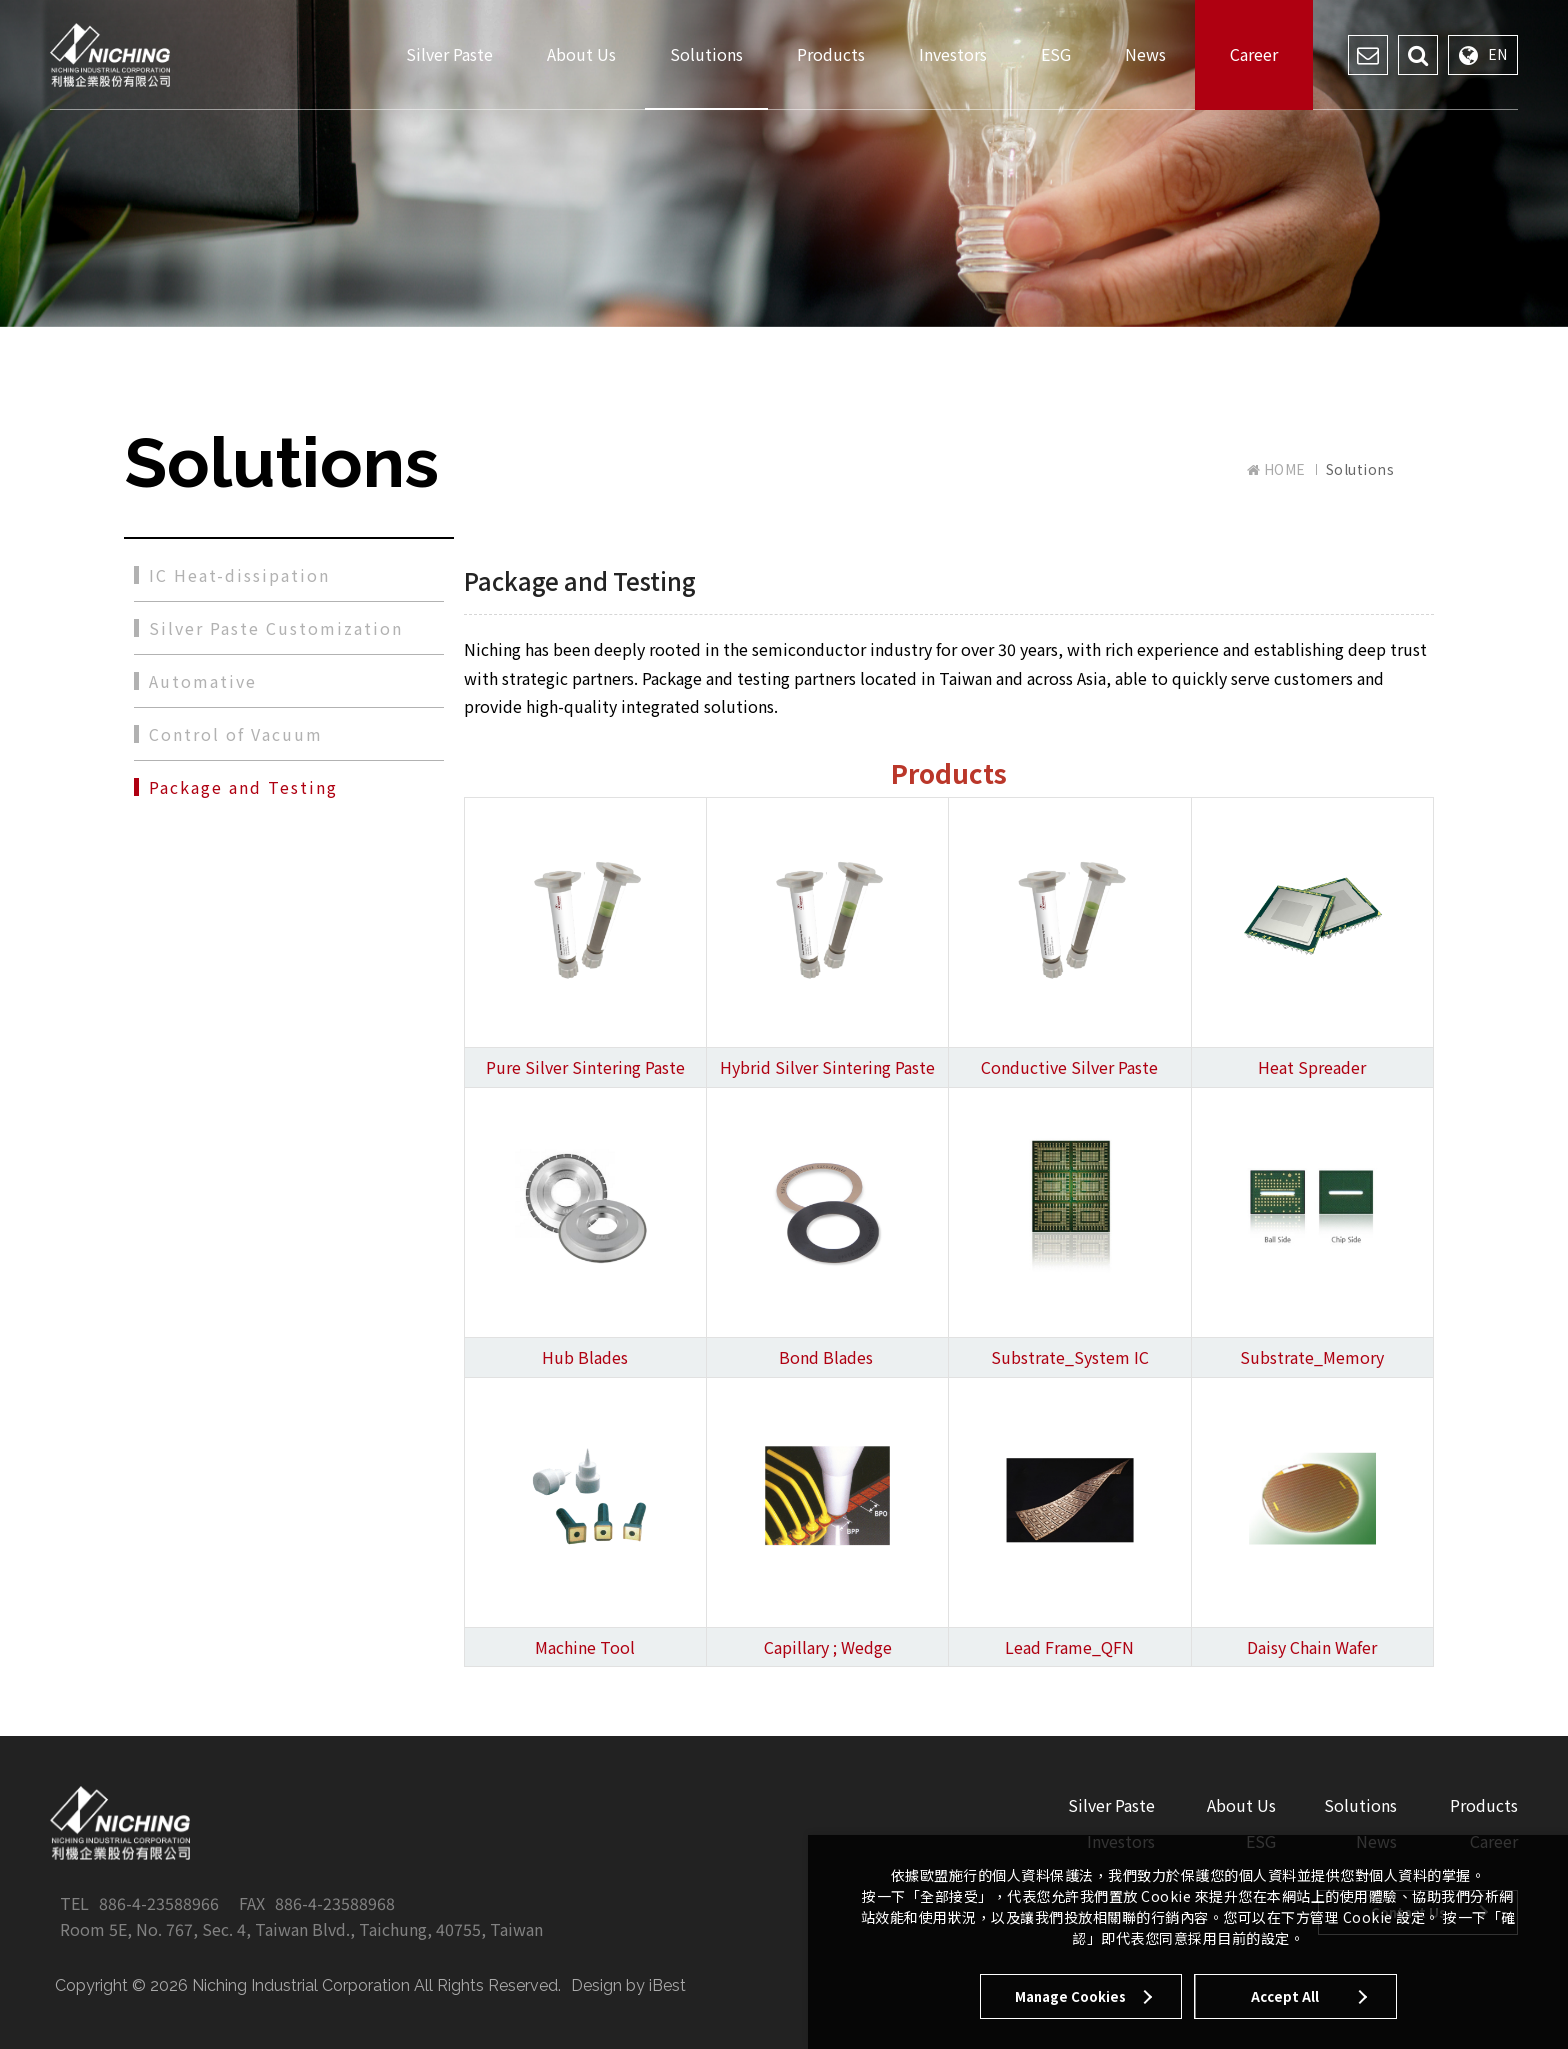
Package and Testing (243, 787)
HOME (1276, 469)
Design (596, 1985)
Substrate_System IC (1070, 1357)
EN (1483, 55)
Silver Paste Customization (276, 628)
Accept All (1285, 1996)
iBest (667, 1985)
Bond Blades (826, 1357)
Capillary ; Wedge (828, 1647)
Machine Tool (585, 1647)
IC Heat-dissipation (239, 575)
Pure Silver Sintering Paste (585, 1067)
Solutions (706, 54)
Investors (953, 54)
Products (831, 54)
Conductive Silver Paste (1069, 1067)
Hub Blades (585, 1357)
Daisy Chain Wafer (1312, 1647)
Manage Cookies (1070, 1996)
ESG (1056, 54)
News (1145, 54)
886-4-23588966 (159, 1903)
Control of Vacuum (236, 734)
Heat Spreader (1312, 1067)
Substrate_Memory (1312, 1357)
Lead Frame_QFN (1069, 1647)
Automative (203, 681)
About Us (581, 54)
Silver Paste (449, 54)
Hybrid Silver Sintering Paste (827, 1067)
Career (1254, 54)
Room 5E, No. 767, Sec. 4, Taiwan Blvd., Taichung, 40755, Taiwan (301, 1929)
